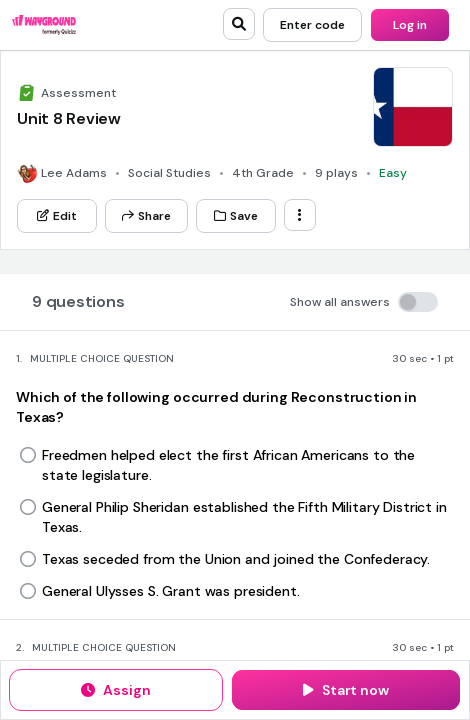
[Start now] (346, 690)
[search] (239, 24)
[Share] (146, 216)
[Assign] (116, 690)
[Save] (236, 216)
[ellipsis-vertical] (300, 215)
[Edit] (57, 216)
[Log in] (410, 25)
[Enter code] (312, 25)
